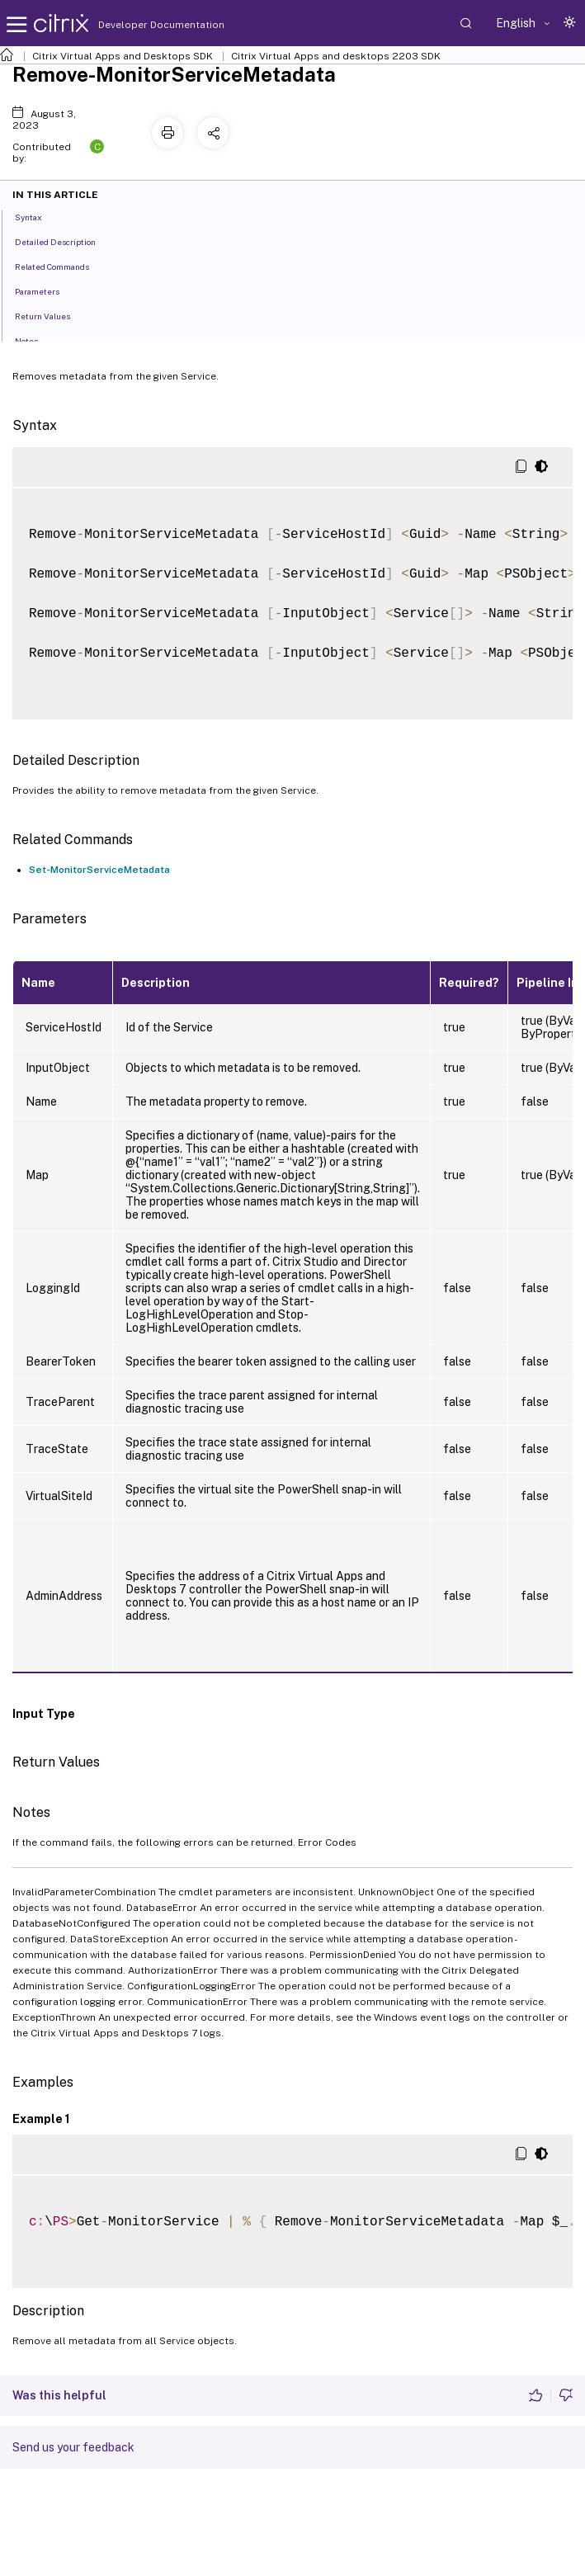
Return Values (51, 315)
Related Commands (61, 265)
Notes (35, 340)
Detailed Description (64, 241)
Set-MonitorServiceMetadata (99, 869)
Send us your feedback (73, 2447)
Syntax (37, 216)
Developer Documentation (135, 25)
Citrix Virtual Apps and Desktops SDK (122, 56)
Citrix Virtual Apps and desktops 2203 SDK (336, 56)
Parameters (46, 290)
